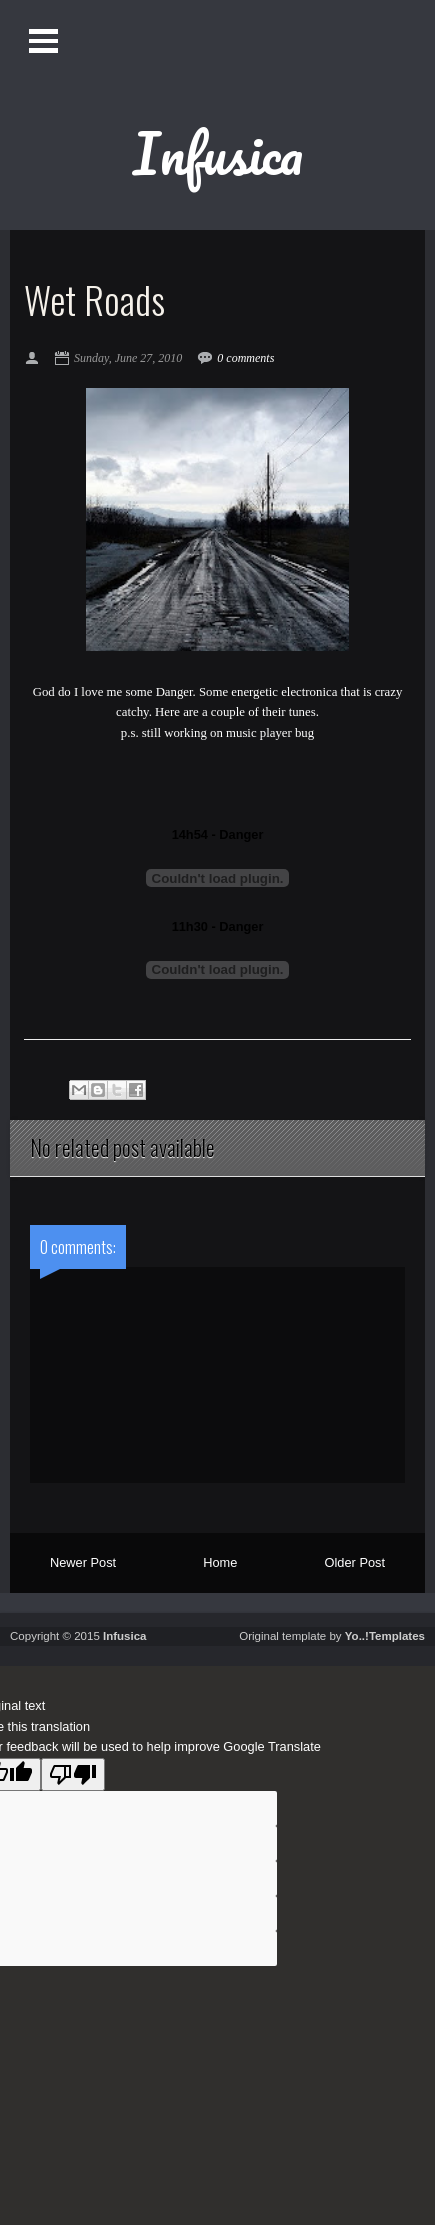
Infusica (218, 153)
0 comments (245, 358)
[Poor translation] (73, 1774)
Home (220, 1562)
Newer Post (83, 1562)
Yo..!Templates (385, 1636)
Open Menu (43, 40)
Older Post (355, 1562)
